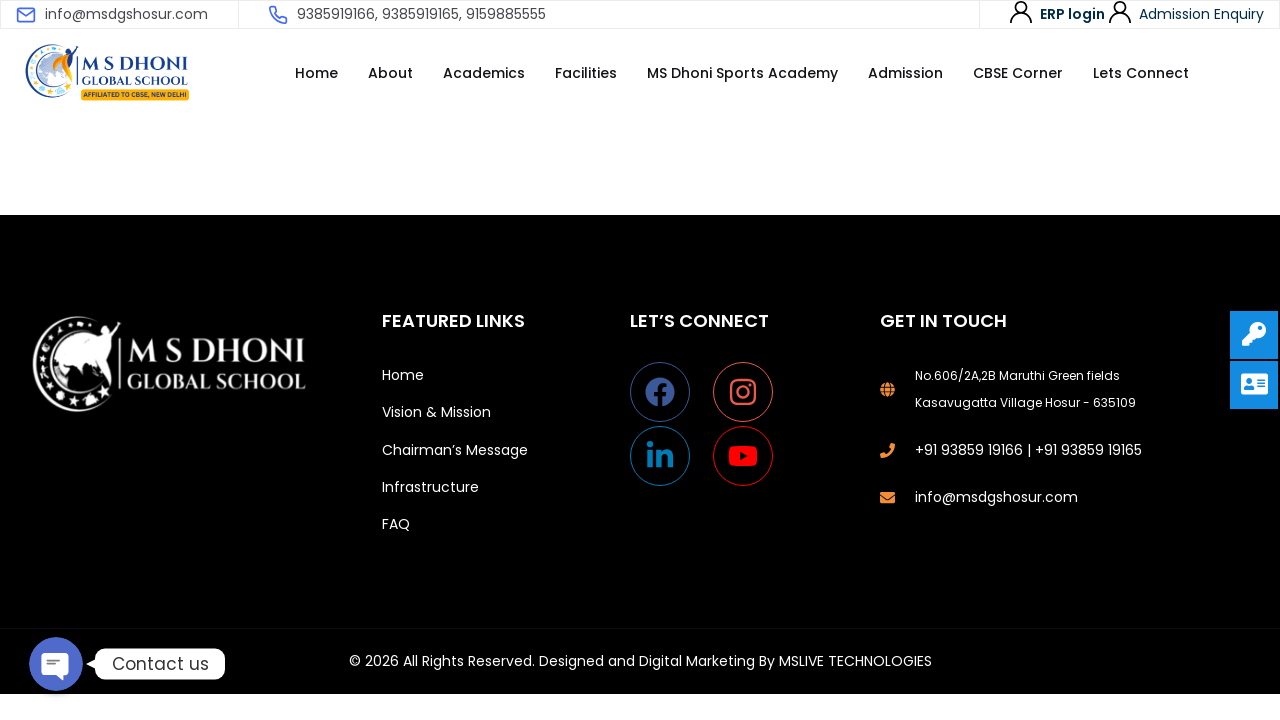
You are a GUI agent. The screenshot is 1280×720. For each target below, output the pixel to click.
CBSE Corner (1018, 73)
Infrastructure (430, 487)
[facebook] (669, 392)
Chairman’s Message (455, 450)
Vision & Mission (436, 412)
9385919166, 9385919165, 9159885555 (421, 14)
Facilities (586, 73)
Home (316, 73)
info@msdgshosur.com (126, 14)
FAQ (396, 524)
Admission (905, 73)
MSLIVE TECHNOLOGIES (855, 661)
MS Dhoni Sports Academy (742, 73)
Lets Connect (1141, 73)
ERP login (1072, 14)
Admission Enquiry (1201, 14)
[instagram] (752, 392)
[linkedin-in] (669, 456)
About (390, 73)
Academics (484, 73)
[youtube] (747, 456)
